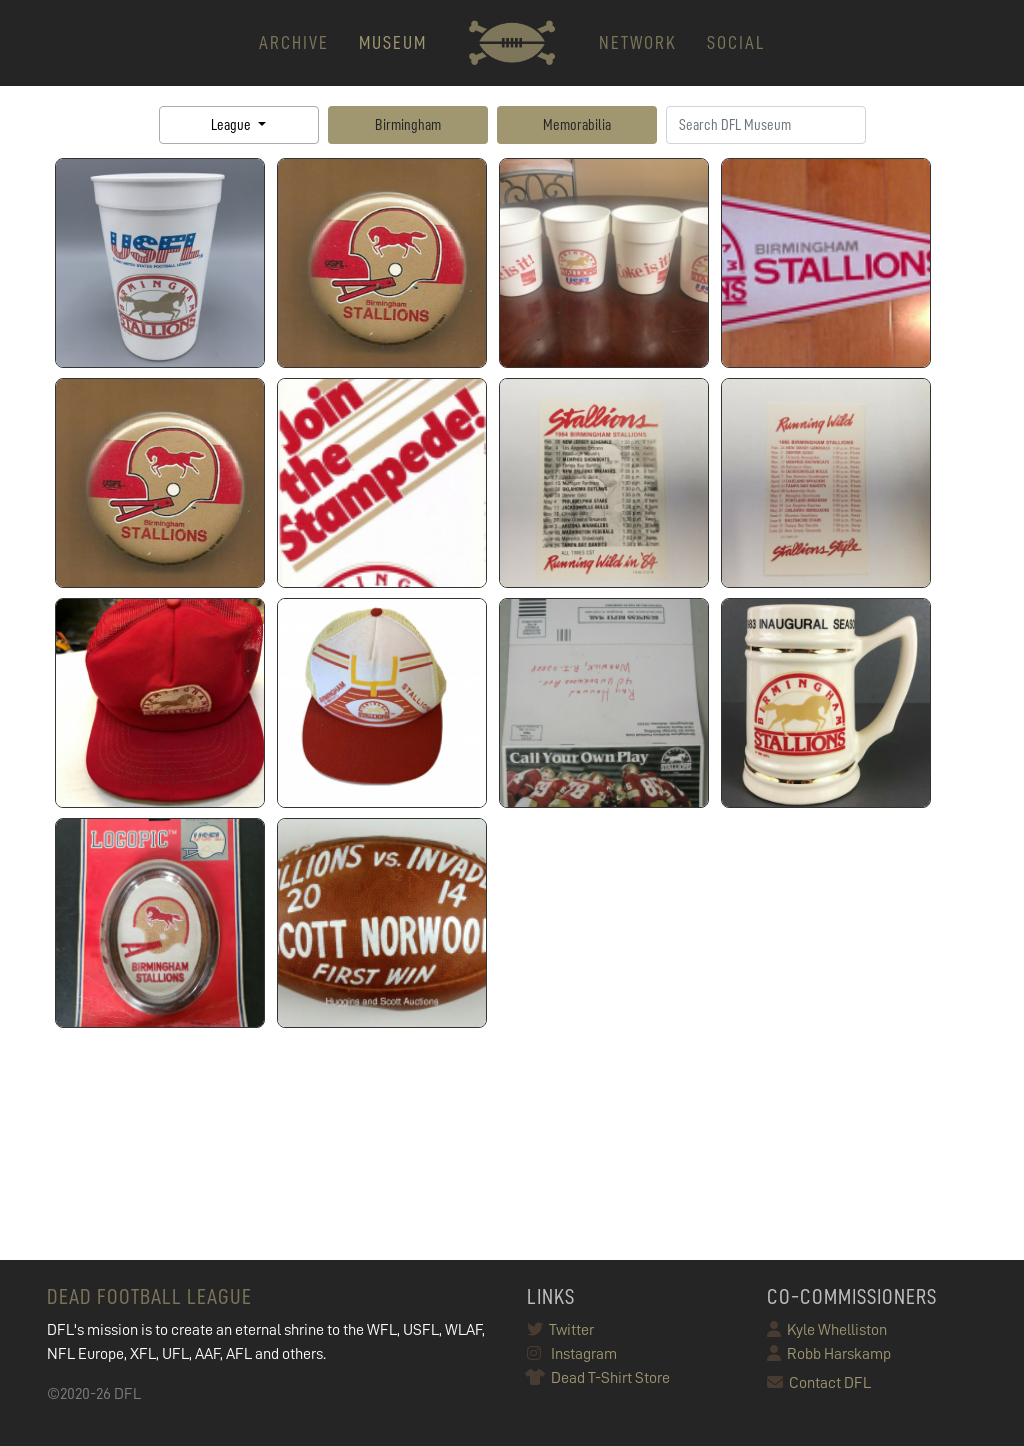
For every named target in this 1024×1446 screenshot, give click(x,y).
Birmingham (408, 125)
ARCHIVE (294, 42)
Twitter (560, 1330)
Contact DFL (819, 1383)
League (232, 125)
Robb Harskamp (829, 1354)
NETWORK (638, 42)
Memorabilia (577, 125)
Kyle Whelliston (827, 1330)
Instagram (572, 1354)
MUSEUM (393, 42)
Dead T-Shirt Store (598, 1378)
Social (736, 42)
